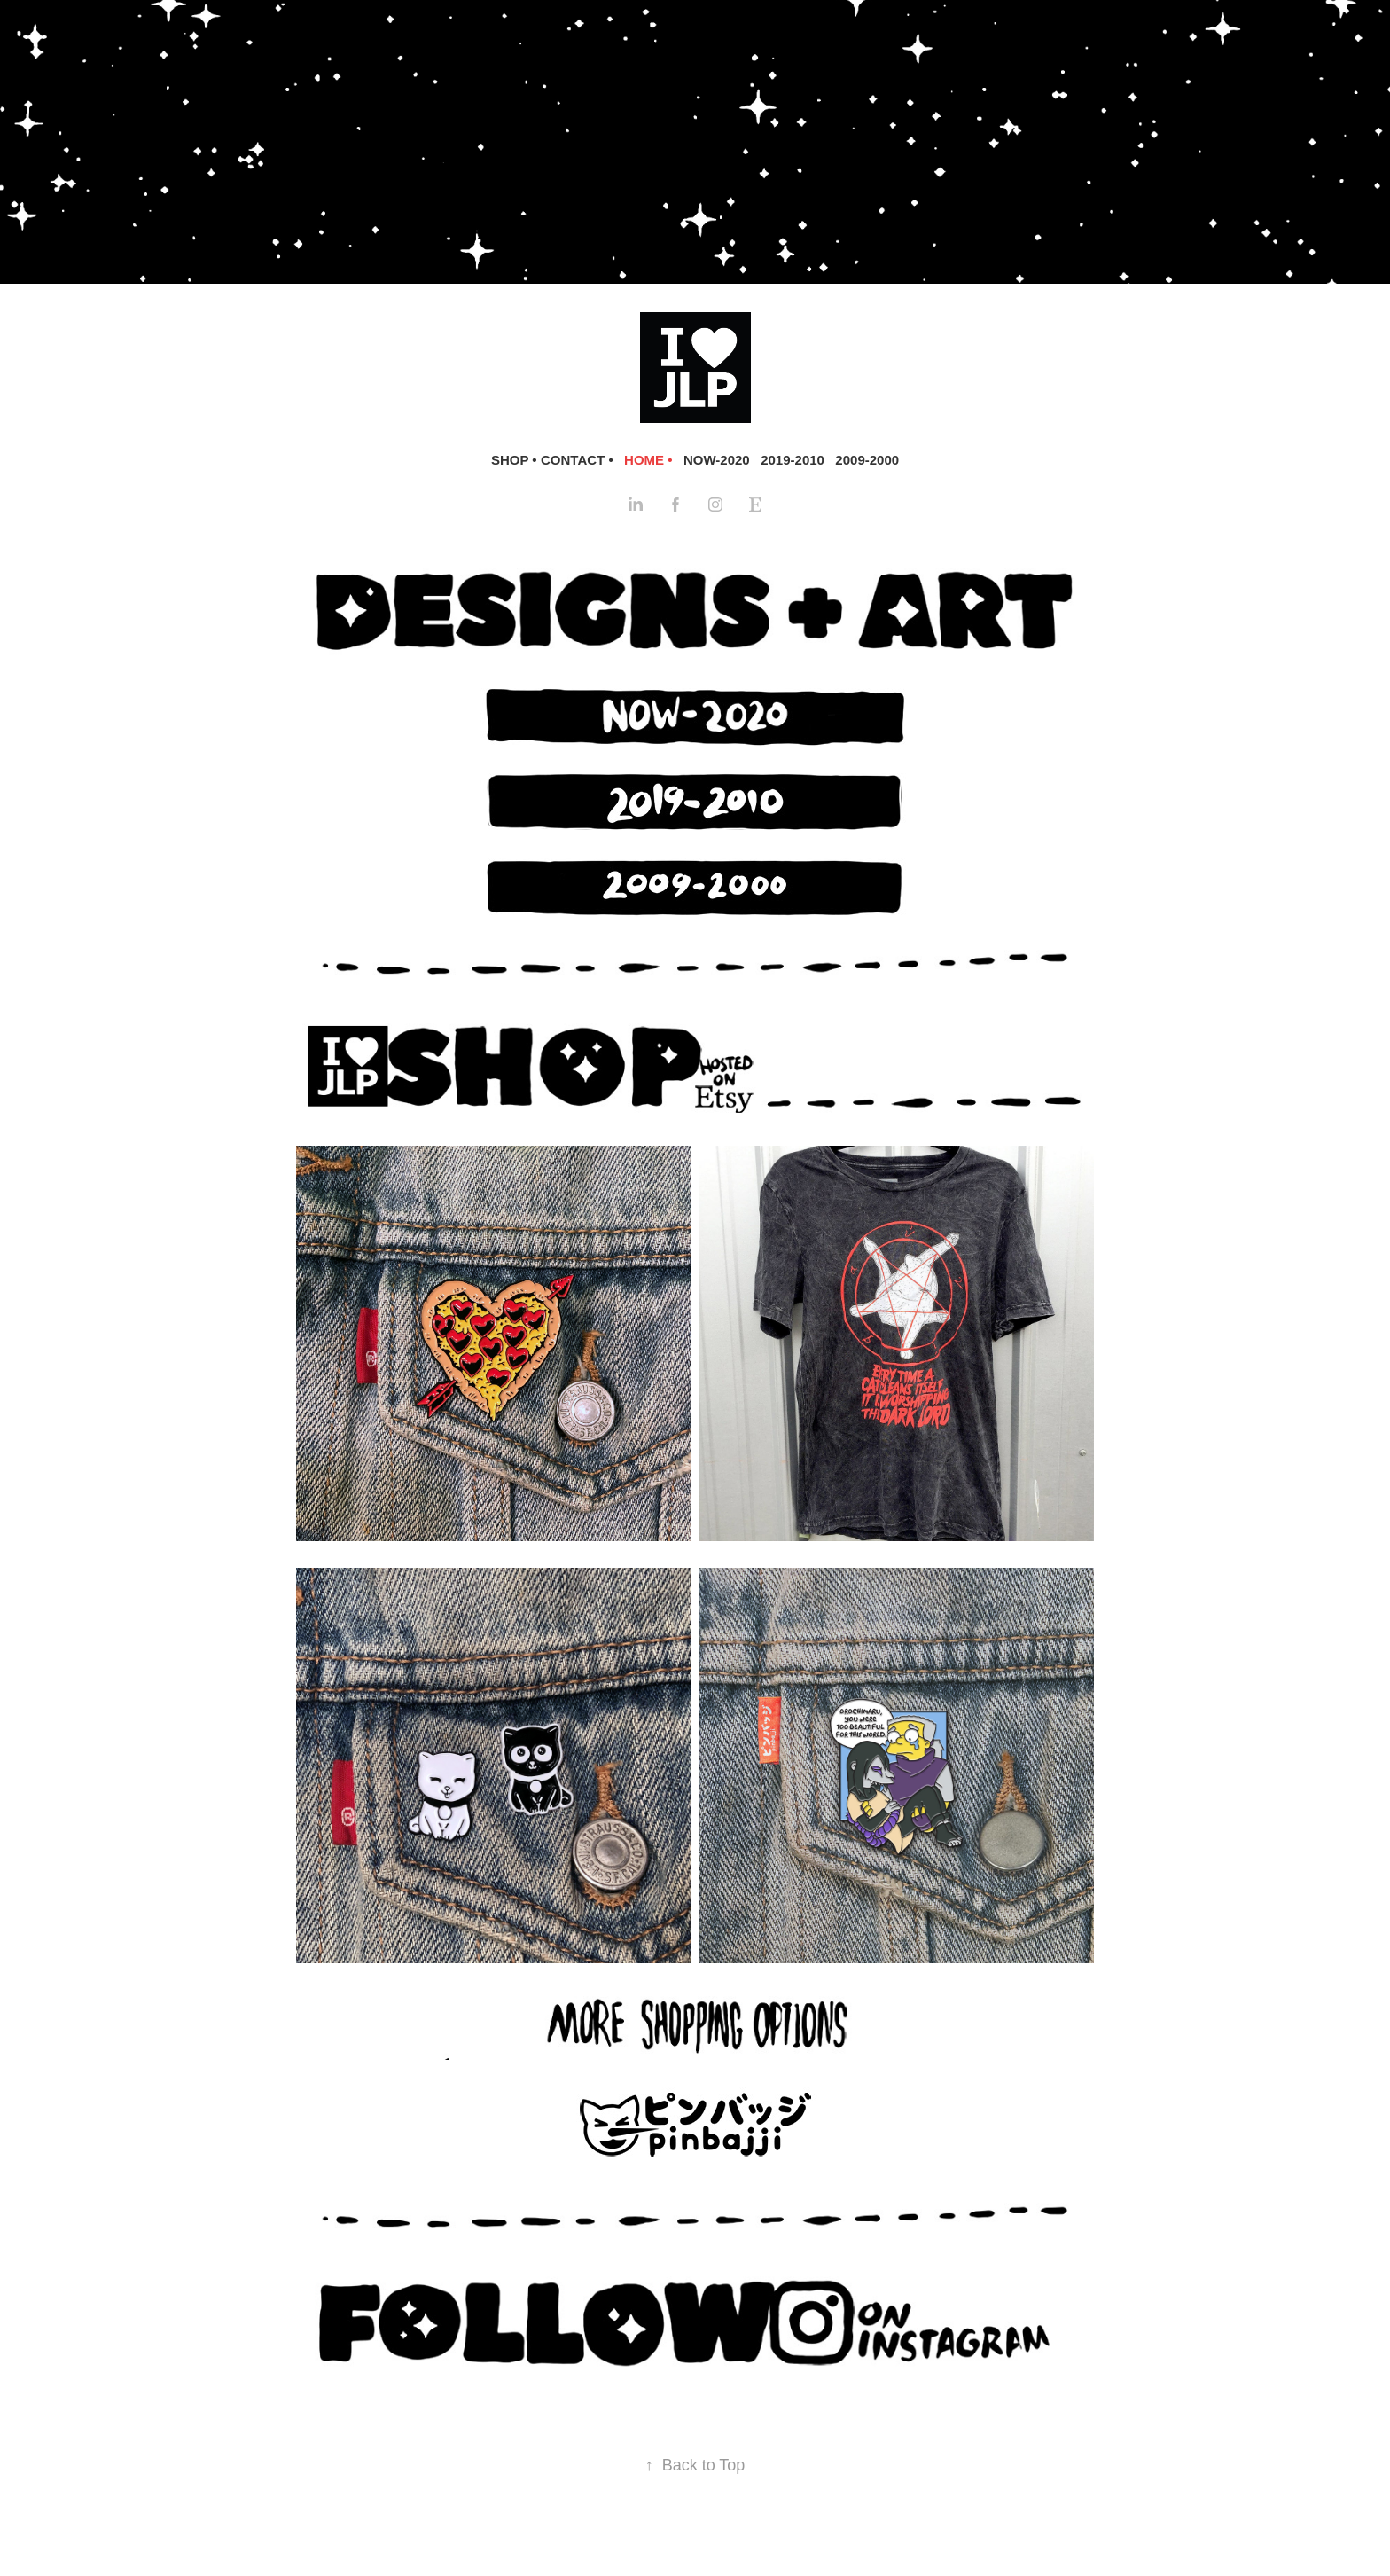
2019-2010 (792, 459)
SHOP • (514, 459)
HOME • (648, 459)
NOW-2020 (716, 459)
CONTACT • (577, 459)
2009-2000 (867, 459)
